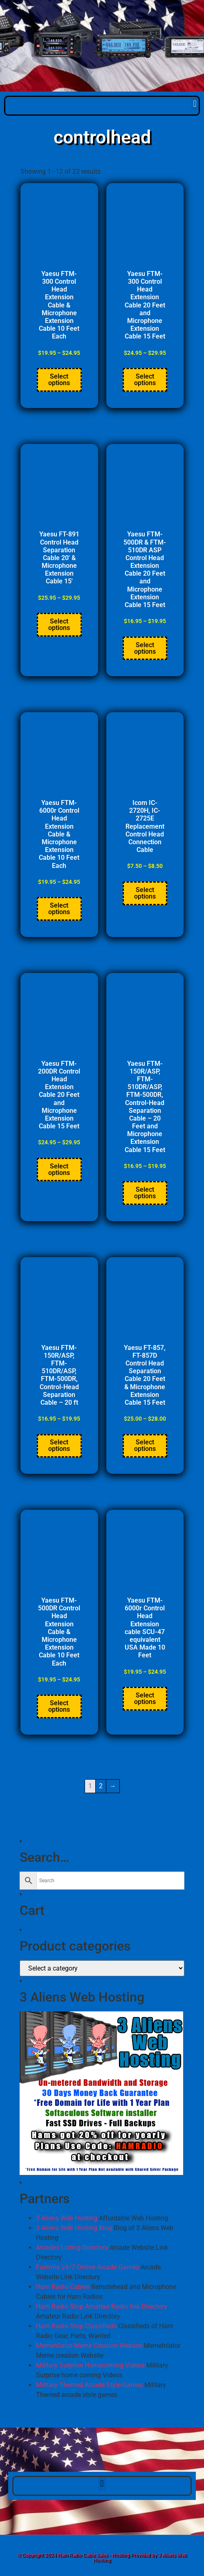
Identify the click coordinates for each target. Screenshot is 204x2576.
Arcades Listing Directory (72, 2247)
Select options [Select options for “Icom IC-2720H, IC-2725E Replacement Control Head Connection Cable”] (145, 893)
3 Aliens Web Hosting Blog (74, 2228)
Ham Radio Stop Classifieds (76, 2326)
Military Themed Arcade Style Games (89, 2385)
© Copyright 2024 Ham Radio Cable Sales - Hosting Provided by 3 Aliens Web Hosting (102, 2557)
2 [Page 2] (101, 1786)
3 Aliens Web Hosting (66, 2218)
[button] (195, 103)
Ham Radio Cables (63, 2287)
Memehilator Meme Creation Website (89, 2346)
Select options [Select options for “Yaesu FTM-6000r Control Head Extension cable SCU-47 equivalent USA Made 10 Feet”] (145, 1698)
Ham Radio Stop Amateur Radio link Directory (101, 2306)
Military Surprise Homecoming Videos (90, 2365)
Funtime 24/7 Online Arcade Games (87, 2267)
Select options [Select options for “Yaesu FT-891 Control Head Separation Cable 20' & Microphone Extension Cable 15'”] (59, 624)
